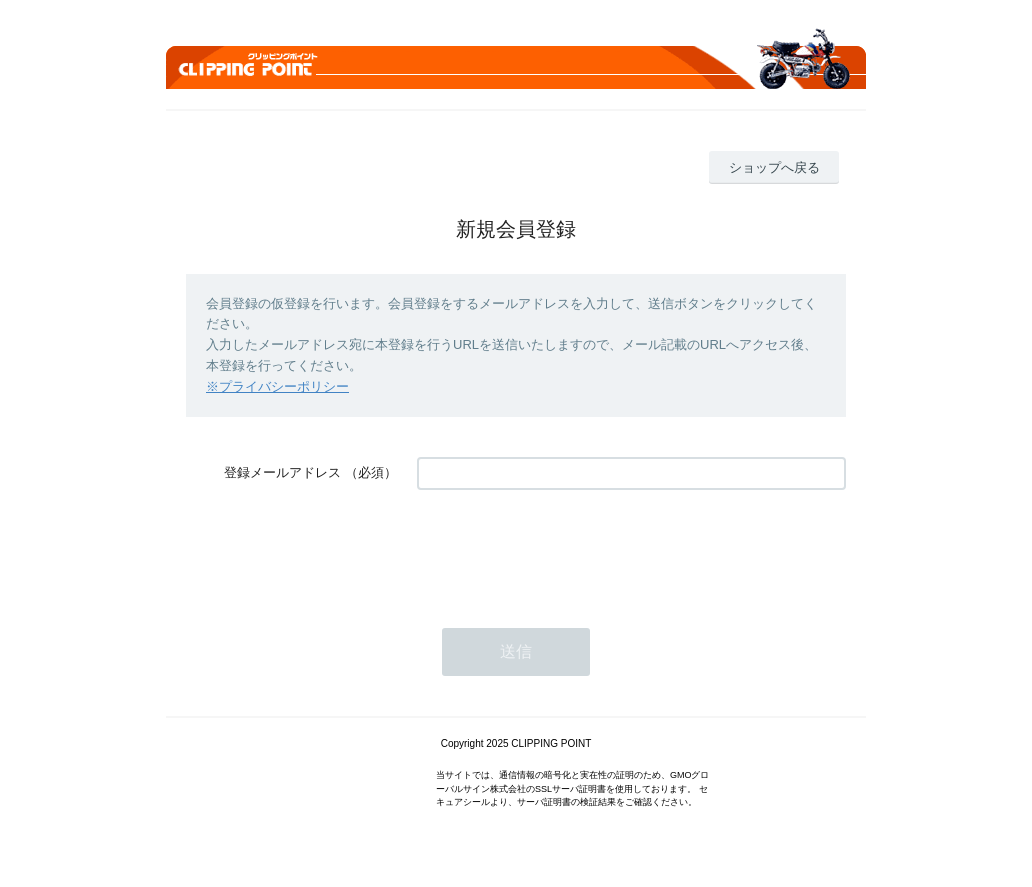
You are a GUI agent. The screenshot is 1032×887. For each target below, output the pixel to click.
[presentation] (569, 549)
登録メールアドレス (282, 472)
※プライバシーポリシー (277, 386)
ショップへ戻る (774, 167)
